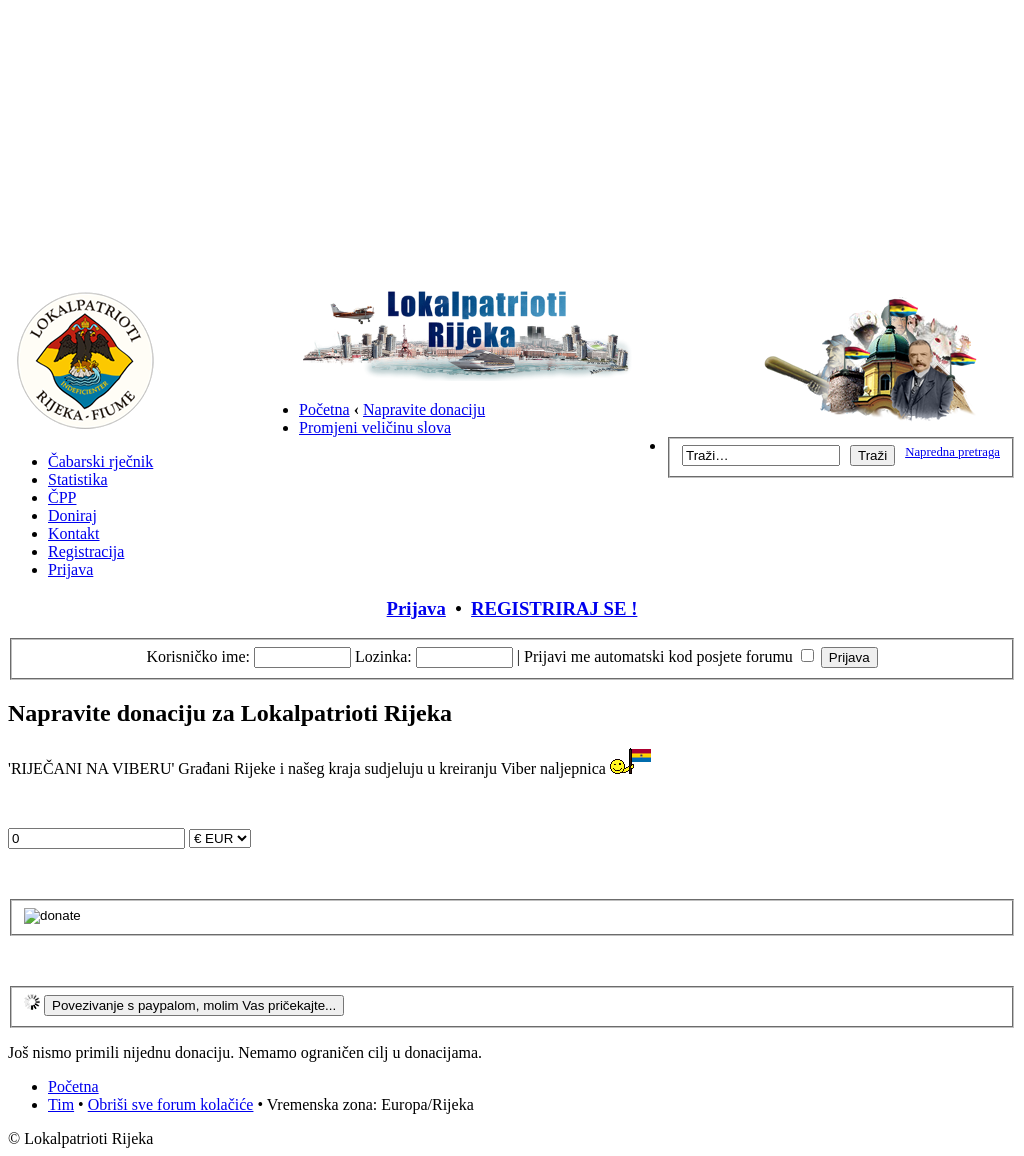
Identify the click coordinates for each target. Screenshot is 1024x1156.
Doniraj (72, 515)
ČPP (62, 497)
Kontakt (74, 533)
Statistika (78, 479)
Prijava (70, 569)
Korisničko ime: (198, 656)
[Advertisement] (512, 148)
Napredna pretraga (952, 452)
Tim (61, 1104)
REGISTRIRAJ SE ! (554, 608)
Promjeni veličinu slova (375, 427)
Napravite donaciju (424, 409)
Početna (324, 409)
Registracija (86, 551)
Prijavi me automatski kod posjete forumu (669, 656)
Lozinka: (383, 656)
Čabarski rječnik (100, 461)
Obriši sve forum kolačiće (171, 1104)
